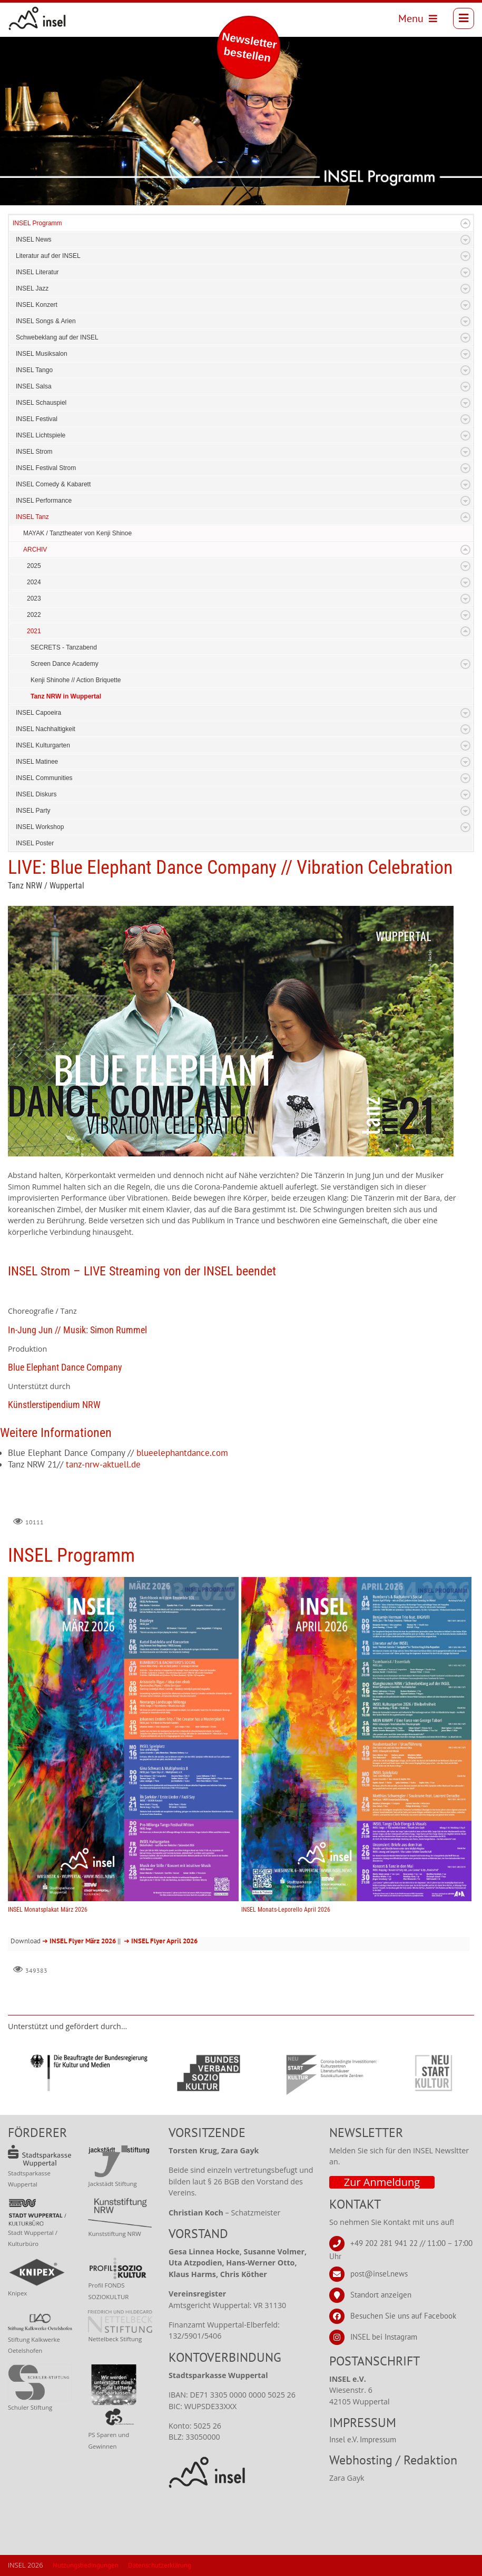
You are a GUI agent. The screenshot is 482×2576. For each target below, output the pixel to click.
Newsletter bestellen (249, 47)
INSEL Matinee (37, 761)
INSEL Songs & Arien (46, 321)
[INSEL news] (37, 18)
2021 (34, 631)
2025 (34, 566)
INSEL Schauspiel (41, 402)
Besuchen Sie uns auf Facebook (403, 2316)
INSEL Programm (37, 223)
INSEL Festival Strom (46, 468)
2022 (34, 614)
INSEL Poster (35, 843)
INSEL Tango (34, 370)
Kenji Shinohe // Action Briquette (76, 680)
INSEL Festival (36, 419)
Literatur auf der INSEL (48, 255)
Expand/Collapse (465, 223)
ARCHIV (35, 549)
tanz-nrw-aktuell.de (103, 1464)
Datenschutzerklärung (159, 2565)
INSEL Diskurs (36, 794)
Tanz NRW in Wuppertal (66, 696)
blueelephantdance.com (182, 1453)
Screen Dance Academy (65, 663)
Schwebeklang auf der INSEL (57, 337)
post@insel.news (379, 2274)
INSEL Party (33, 810)
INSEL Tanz (32, 517)
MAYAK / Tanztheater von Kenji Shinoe (77, 533)
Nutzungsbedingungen (86, 2565)
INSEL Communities (44, 778)
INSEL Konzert (36, 304)
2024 (34, 582)
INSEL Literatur (37, 272)
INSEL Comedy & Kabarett (53, 484)
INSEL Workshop (40, 827)
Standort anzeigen (380, 2295)
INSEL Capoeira (38, 712)
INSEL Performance (44, 500)
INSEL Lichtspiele (40, 435)
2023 (34, 598)
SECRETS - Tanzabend (64, 647)
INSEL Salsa (34, 386)
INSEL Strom (34, 451)
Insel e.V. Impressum (362, 2439)
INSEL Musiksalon (41, 353)
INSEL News (34, 239)
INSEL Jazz (32, 288)
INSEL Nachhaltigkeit (45, 729)
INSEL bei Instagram (383, 2337)
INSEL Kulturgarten (43, 745)
